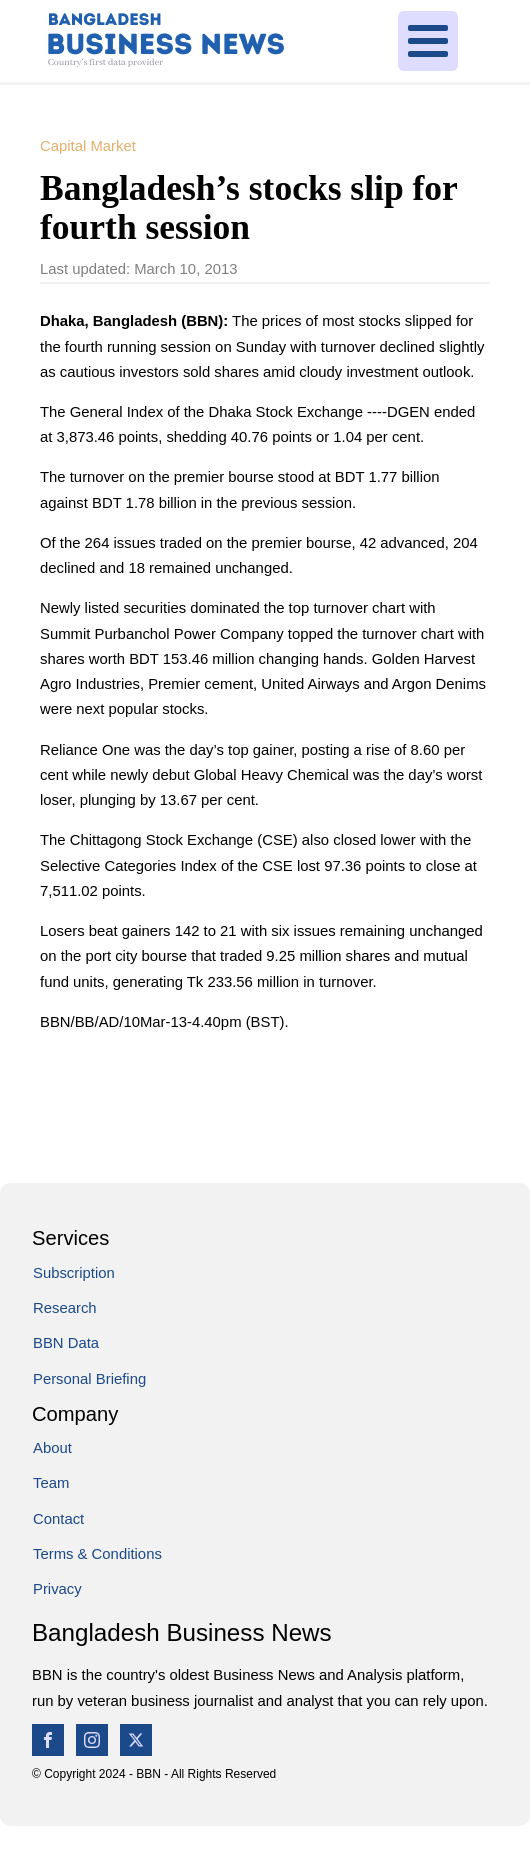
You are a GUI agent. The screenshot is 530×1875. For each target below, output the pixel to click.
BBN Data (66, 1343)
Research (65, 1308)
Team (51, 1483)
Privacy (57, 1589)
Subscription (74, 1273)
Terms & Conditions (97, 1554)
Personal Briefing (89, 1379)
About (52, 1448)
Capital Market (88, 146)
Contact (58, 1519)
